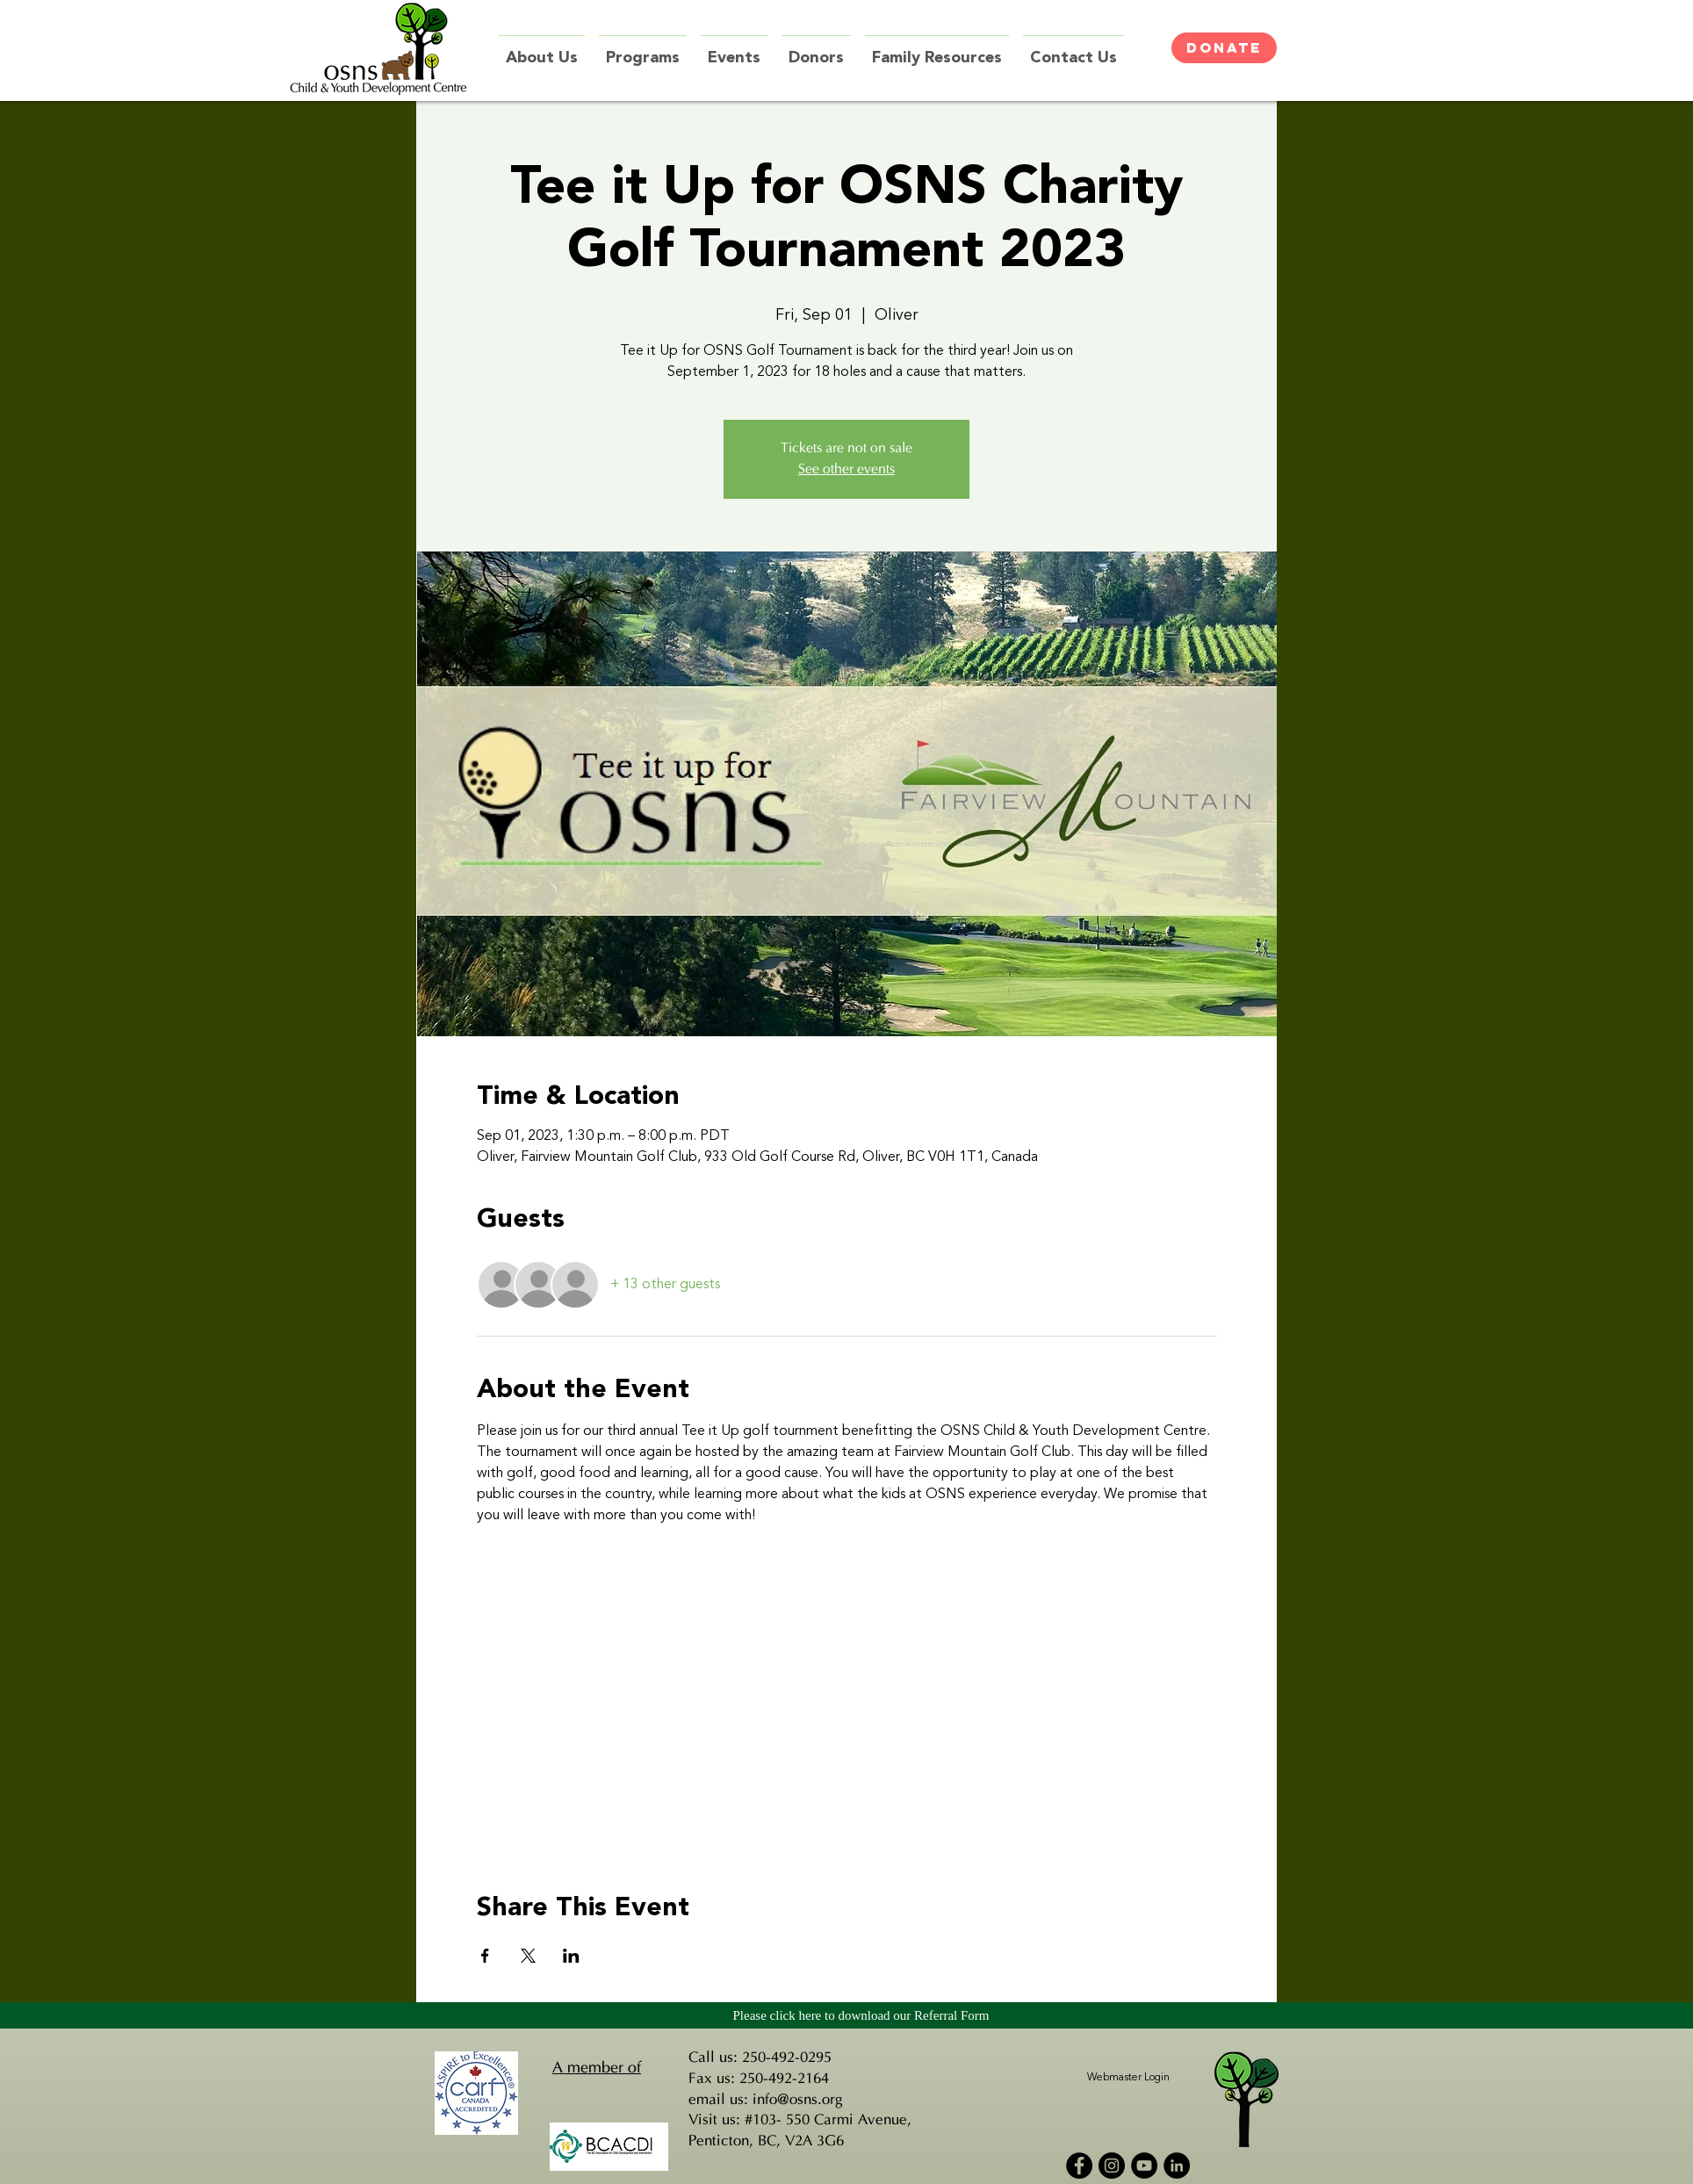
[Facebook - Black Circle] (1079, 2165)
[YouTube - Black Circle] (1144, 2165)
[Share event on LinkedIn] (571, 1956)
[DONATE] (1224, 47)
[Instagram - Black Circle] (1112, 2165)
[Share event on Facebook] (485, 1956)
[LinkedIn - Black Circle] (1176, 2165)
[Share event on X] (528, 1956)
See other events (846, 470)
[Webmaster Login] (1128, 2078)
